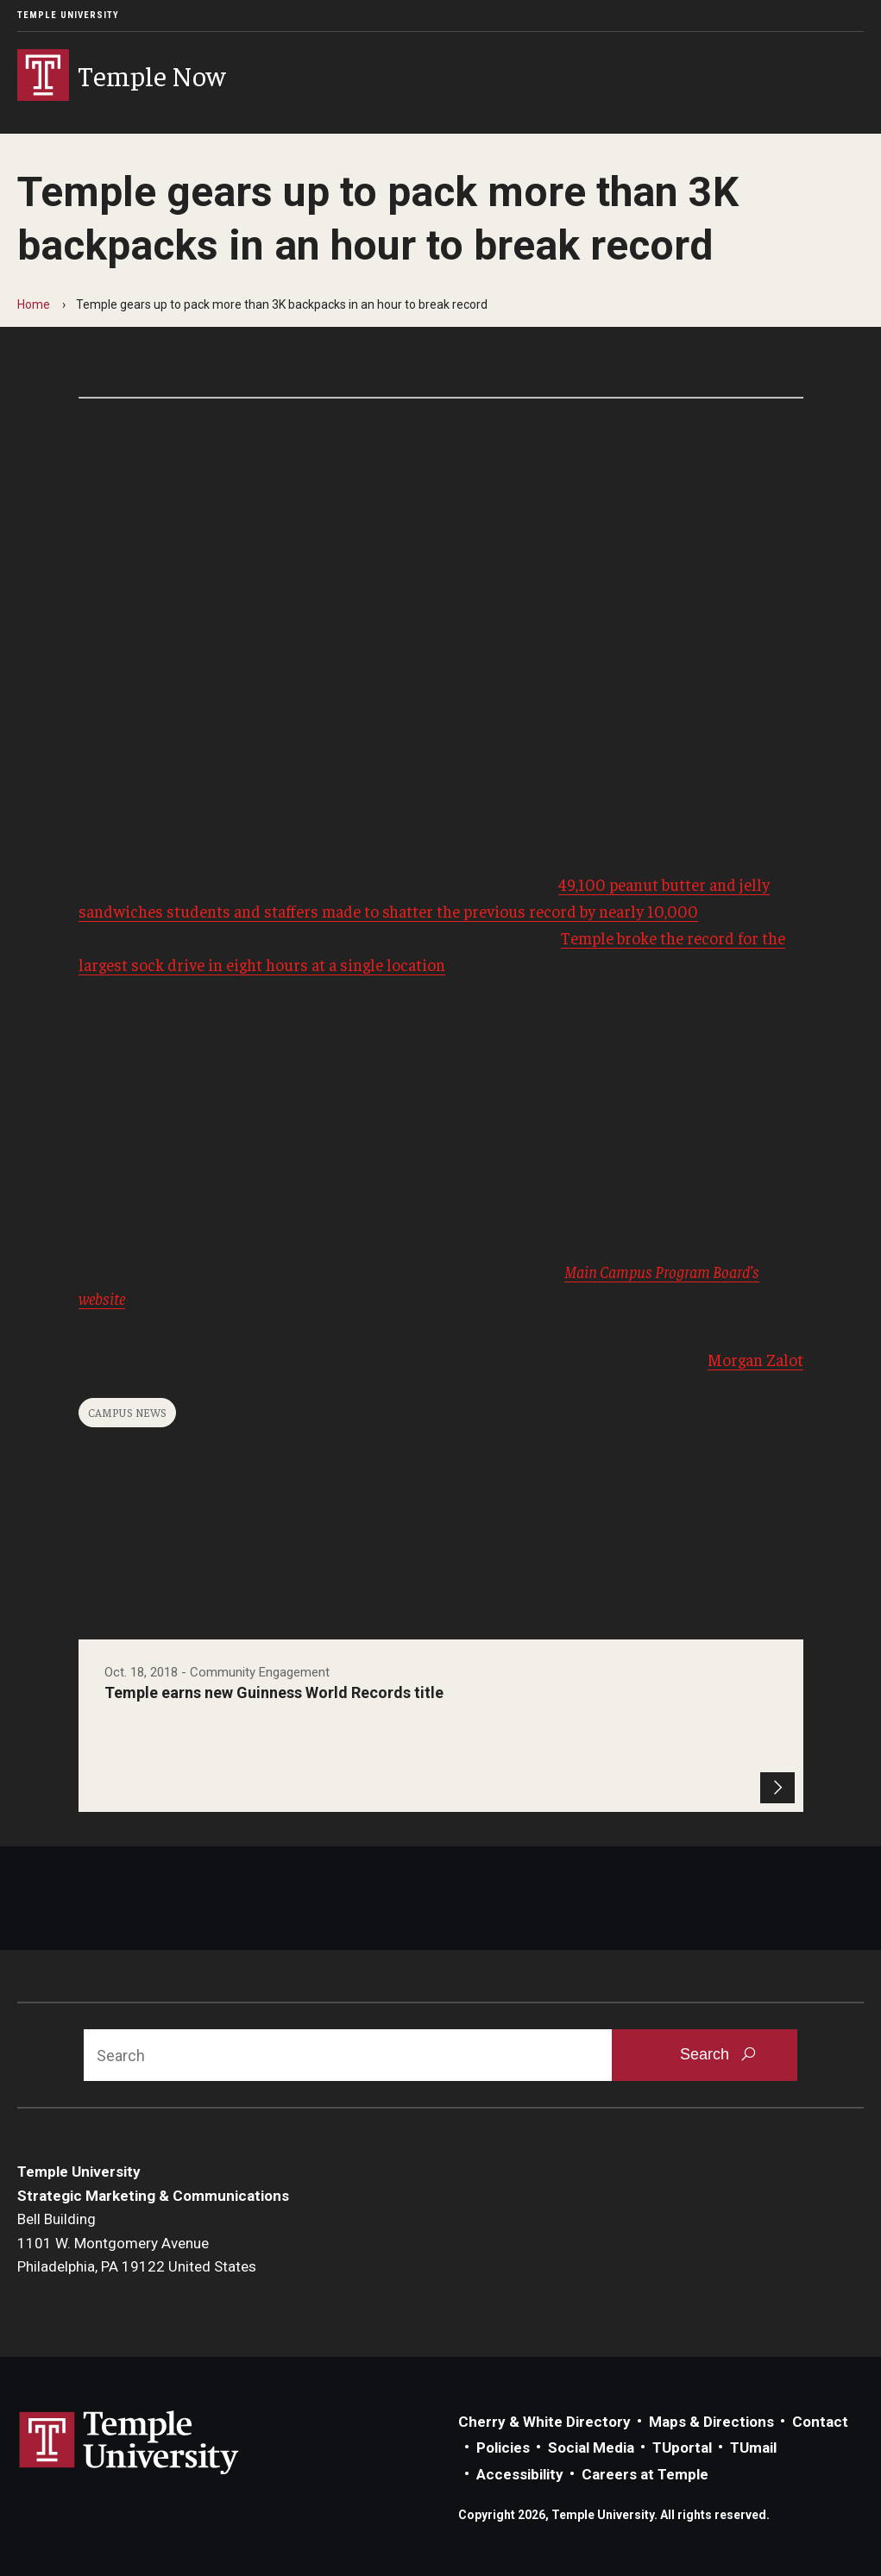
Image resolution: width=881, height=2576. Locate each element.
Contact (820, 2421)
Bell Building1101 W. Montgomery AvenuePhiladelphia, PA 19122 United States (136, 2242)
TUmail (753, 2447)
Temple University (68, 15)
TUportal (682, 2447)
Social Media (591, 2447)
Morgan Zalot (755, 1359)
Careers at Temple (645, 2474)
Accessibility (519, 2474)
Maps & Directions (711, 2421)
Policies (503, 2447)
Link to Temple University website (129, 2443)
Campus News (127, 1412)
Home (33, 304)
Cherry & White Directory (544, 2421)
